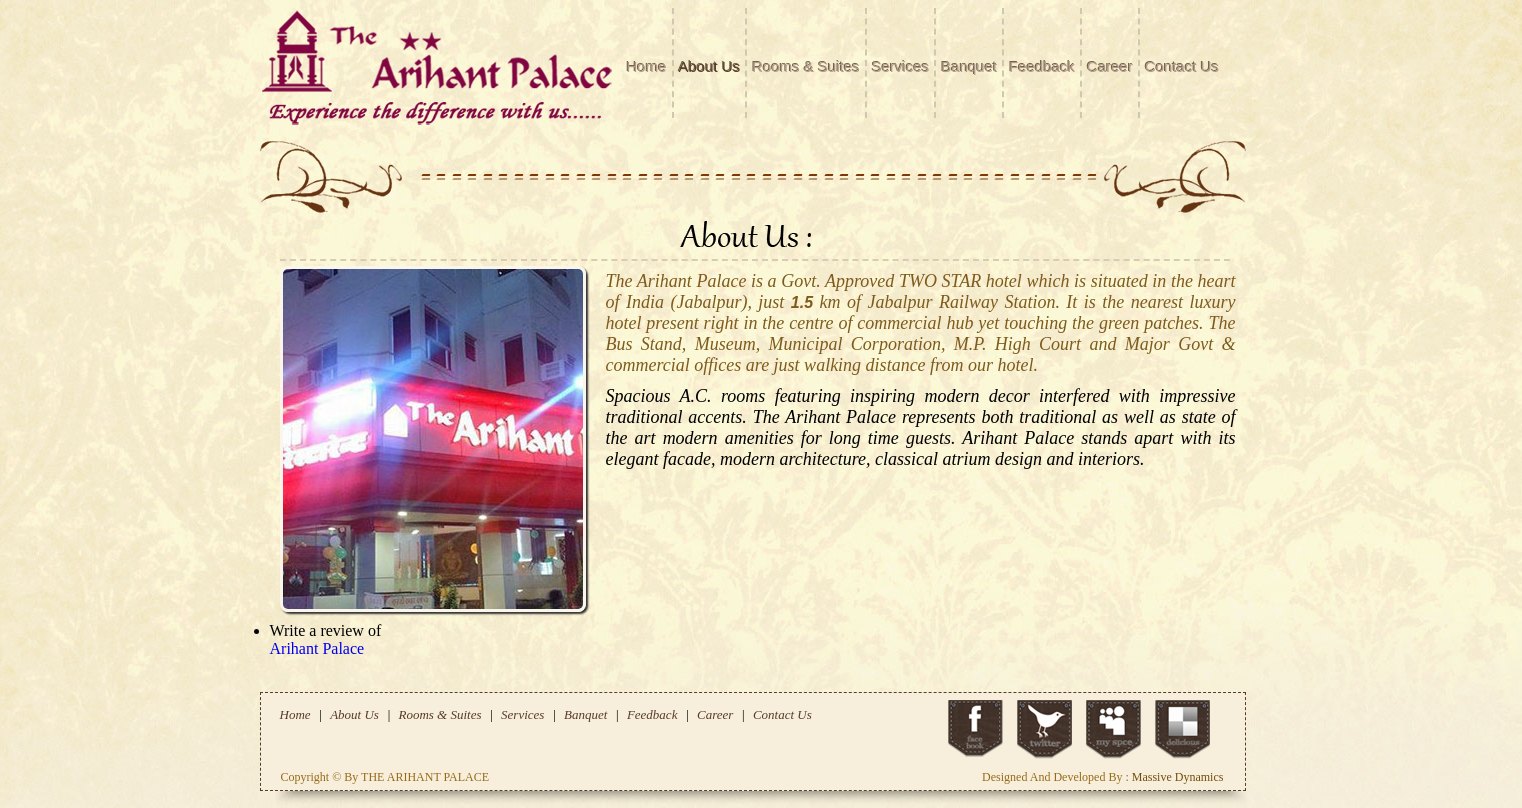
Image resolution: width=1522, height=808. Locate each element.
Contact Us (1182, 66)
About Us (710, 66)
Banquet (969, 66)
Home (647, 66)
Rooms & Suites (806, 66)
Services (901, 66)
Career (1110, 66)
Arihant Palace (317, 648)
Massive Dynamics (1178, 777)
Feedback (1042, 66)
